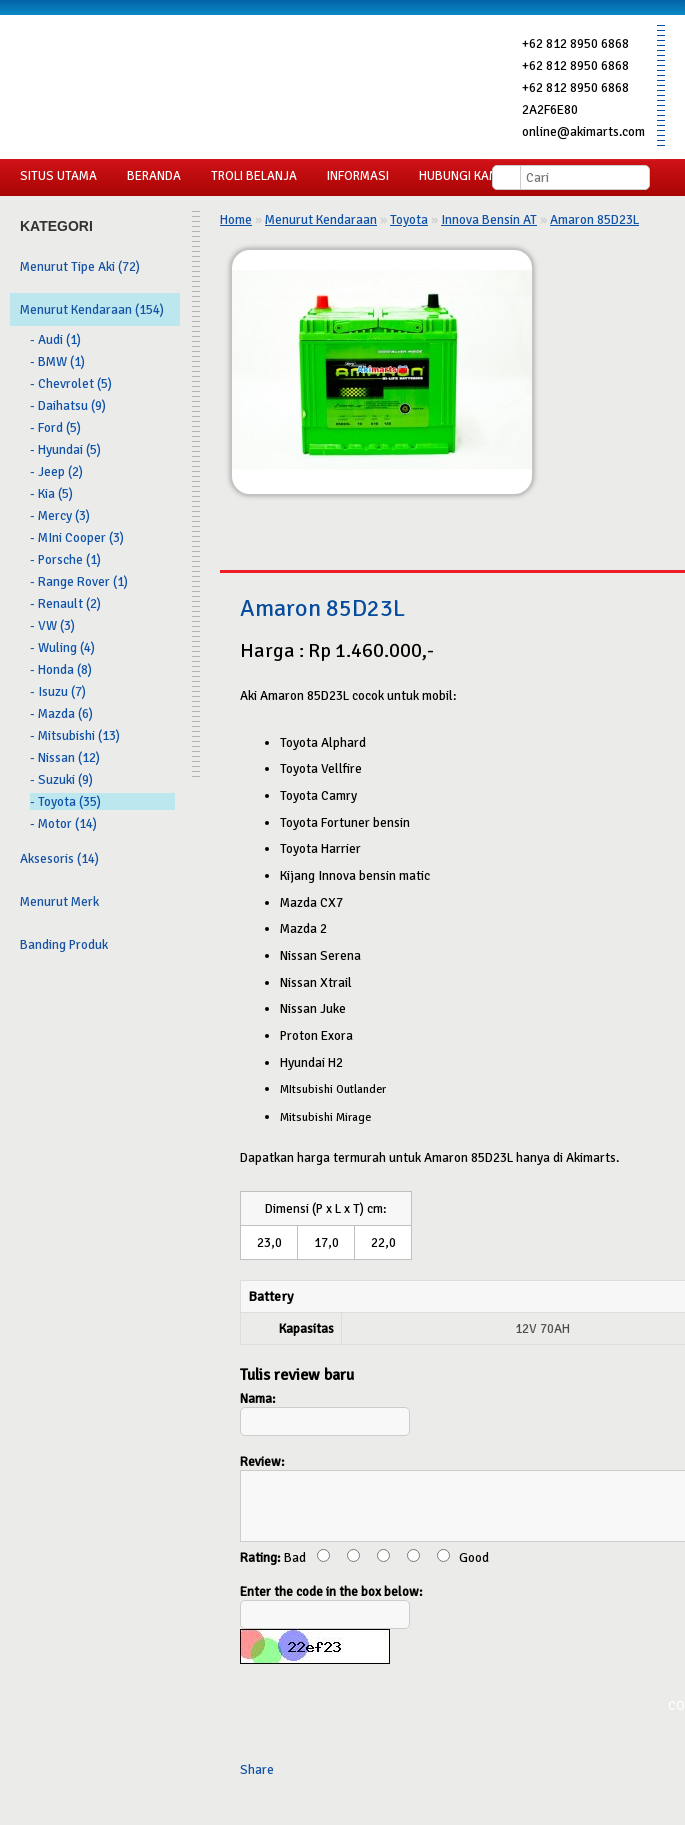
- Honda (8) (61, 669)
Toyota (409, 219)
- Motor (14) (63, 823)
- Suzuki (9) (61, 779)
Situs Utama (58, 176)
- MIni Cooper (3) (77, 537)
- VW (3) (52, 625)
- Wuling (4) (62, 647)
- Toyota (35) (65, 801)
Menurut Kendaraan (321, 219)
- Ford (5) (55, 427)
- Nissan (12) (65, 757)
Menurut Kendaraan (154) (92, 309)
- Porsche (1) (65, 559)
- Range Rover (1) (79, 581)
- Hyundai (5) (65, 449)
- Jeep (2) (56, 471)
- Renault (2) (65, 603)
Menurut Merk (59, 901)
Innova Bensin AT (489, 219)
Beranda (154, 176)
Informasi (358, 176)
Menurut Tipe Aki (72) (80, 266)
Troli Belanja (254, 176)
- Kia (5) (51, 493)
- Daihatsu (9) (68, 405)
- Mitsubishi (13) (75, 735)
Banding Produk (64, 944)
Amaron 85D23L (594, 219)
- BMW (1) (57, 361)
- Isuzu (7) (58, 691)
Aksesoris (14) (59, 858)
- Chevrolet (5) (71, 383)
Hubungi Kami (460, 176)
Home (236, 219)
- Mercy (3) (60, 515)
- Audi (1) (55, 339)
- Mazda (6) (61, 713)
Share (257, 1781)
